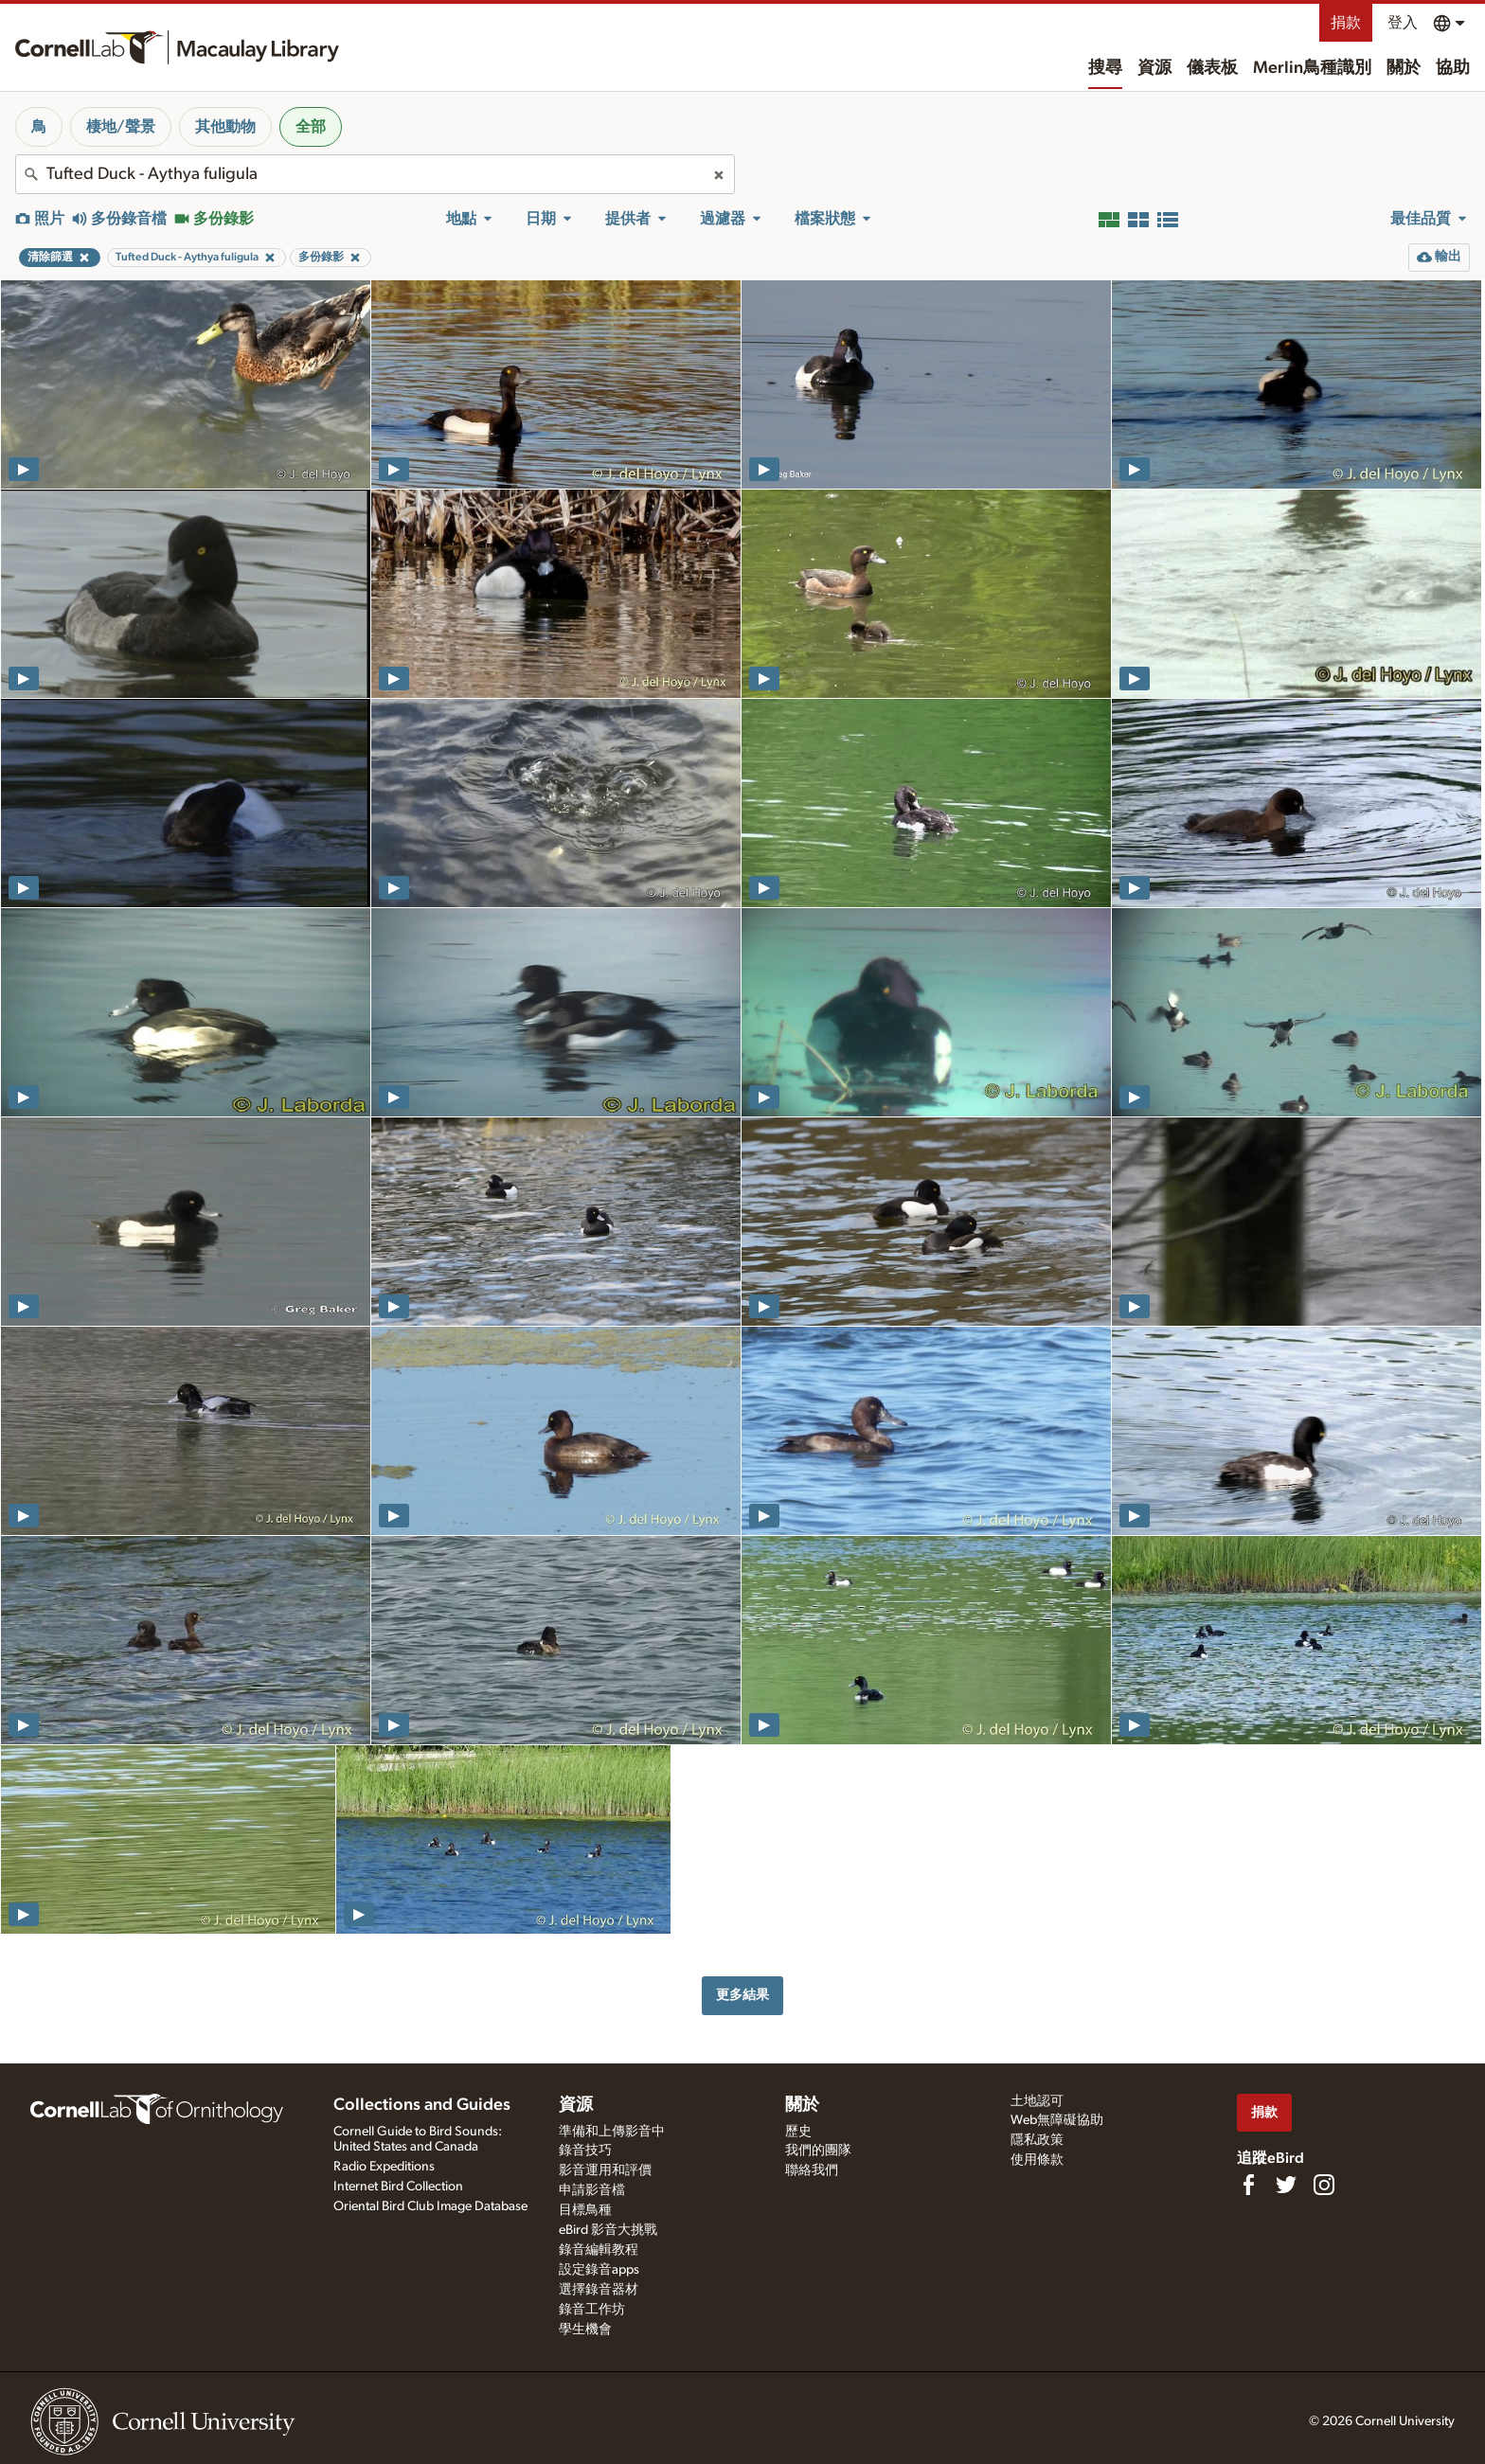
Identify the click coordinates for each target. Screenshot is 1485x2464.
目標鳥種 (585, 2210)
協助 (1453, 68)
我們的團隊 (818, 2150)
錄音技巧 (585, 2150)
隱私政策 (1037, 2140)
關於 (1404, 68)
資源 (1154, 68)
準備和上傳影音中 (612, 2131)
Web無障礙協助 (1057, 2120)
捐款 (1346, 22)
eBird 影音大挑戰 (608, 2230)
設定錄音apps (599, 2270)
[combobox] (375, 174)
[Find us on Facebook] (1248, 2184)
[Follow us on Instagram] (1324, 2184)
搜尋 (1105, 68)
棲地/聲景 (120, 126)
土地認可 (1037, 2101)
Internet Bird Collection (398, 2186)
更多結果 (742, 1995)
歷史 (798, 2131)
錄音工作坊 (592, 2309)
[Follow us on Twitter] (1286, 2184)
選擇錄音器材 (598, 2289)
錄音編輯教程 (598, 2250)
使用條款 (1037, 2160)
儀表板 (1212, 68)
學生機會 (585, 2329)
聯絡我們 (811, 2170)
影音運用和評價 (605, 2170)
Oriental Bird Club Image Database (430, 2206)
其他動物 (225, 126)
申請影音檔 (592, 2190)
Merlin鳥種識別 (1312, 68)
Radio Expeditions (384, 2166)
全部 (310, 126)
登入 (1402, 22)
